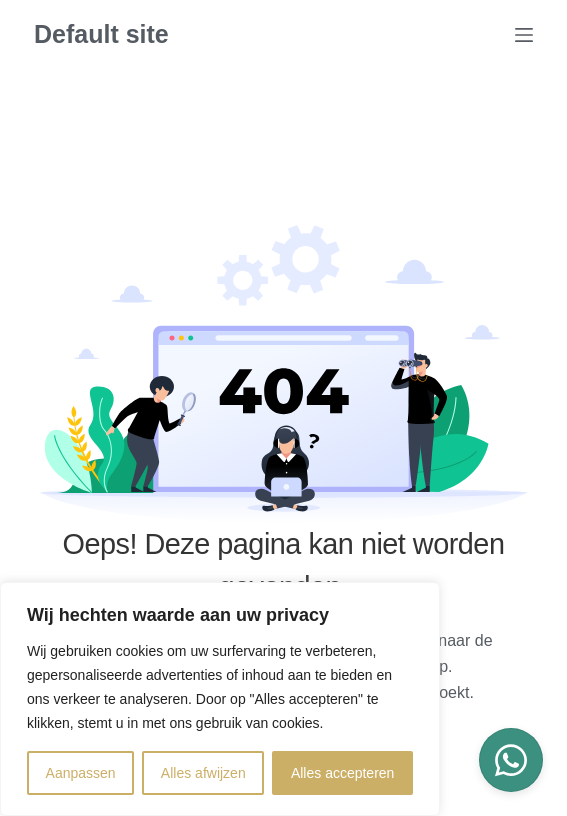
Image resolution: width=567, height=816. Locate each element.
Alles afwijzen (203, 773)
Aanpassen (81, 773)
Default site (101, 34)
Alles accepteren (343, 773)
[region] (220, 699)
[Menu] (524, 35)
